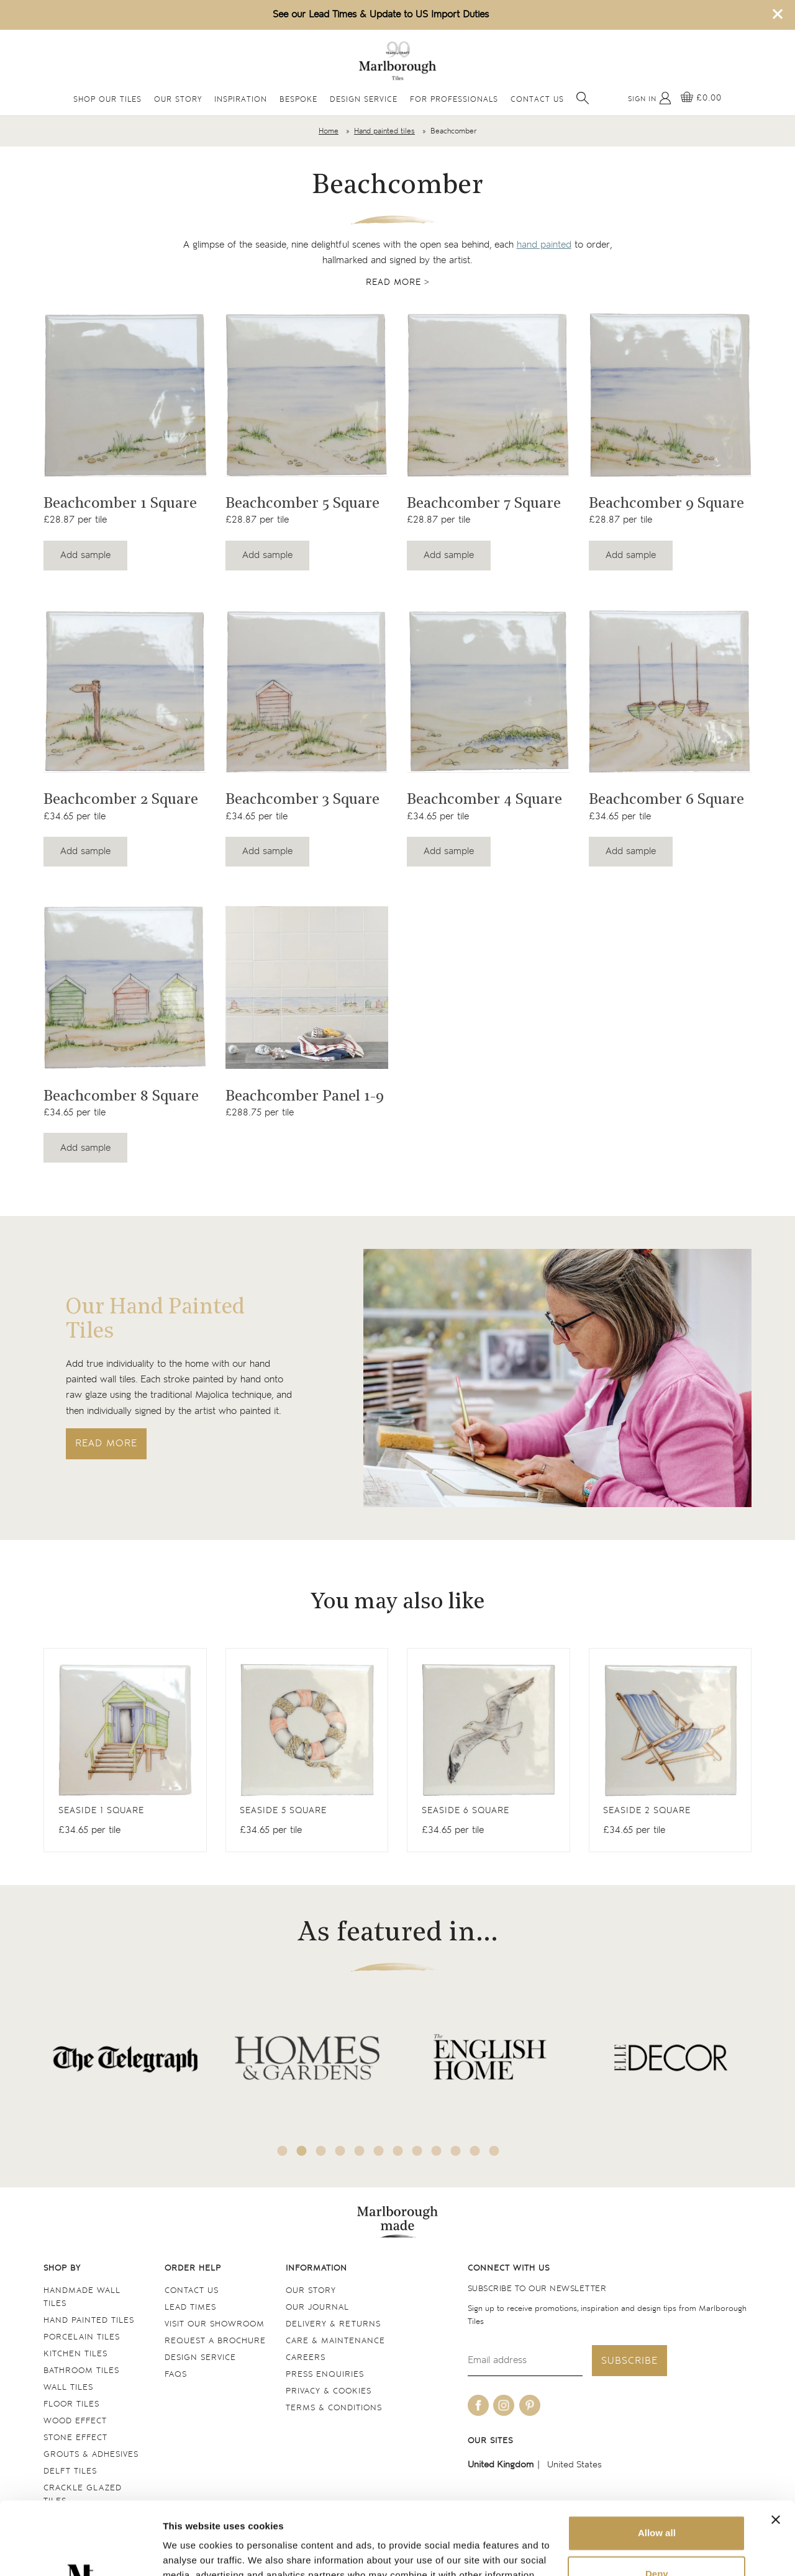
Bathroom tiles (81, 2371)
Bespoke (298, 99)
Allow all (657, 2460)
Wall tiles (68, 2387)
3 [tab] (321, 2151)
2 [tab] (302, 2151)
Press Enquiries (325, 2374)
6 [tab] (379, 2151)
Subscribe (629, 2360)
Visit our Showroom (215, 2324)
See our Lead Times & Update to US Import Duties (381, 14)
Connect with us (509, 2268)
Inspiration (240, 99)
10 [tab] (456, 2151)
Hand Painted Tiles (88, 2320)
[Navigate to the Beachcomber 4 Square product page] (488, 691)
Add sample (85, 555)
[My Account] (649, 98)
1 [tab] (283, 2151)
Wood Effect (75, 2421)
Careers (305, 2358)
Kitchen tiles (75, 2354)
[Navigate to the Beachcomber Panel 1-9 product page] (307, 988)
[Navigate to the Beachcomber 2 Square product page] (125, 691)
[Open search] (582, 98)
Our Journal (317, 2307)
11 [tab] (475, 2151)
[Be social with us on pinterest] (529, 2405)
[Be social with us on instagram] (503, 2405)
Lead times (190, 2307)
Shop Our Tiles (107, 99)
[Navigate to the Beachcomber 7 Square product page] (488, 395)
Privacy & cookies (328, 2391)
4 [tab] (340, 2151)
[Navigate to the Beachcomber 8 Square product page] (125, 988)
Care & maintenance (335, 2341)
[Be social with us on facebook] (478, 2405)
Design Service (364, 99)
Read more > (398, 282)
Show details (191, 2551)
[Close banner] (775, 2447)
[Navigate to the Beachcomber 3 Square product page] (307, 691)
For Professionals (454, 99)
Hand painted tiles (384, 131)
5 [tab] (360, 2151)
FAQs (176, 2374)
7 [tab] (398, 2151)
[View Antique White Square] (125, 1750)
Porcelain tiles (81, 2337)
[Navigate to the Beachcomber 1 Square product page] (125, 395)
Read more (106, 1443)
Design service (200, 2358)
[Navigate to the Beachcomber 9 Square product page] (670, 395)
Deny (656, 2500)
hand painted (544, 244)
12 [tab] (494, 2151)
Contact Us (537, 99)
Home (328, 131)
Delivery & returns (333, 2324)
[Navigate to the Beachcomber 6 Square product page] (670, 691)
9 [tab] (437, 2151)
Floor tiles (71, 2404)
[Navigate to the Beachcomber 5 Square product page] (307, 395)
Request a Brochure (215, 2341)
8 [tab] (417, 2151)
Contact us (192, 2291)
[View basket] (701, 98)
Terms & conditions (334, 2408)
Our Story (178, 99)
